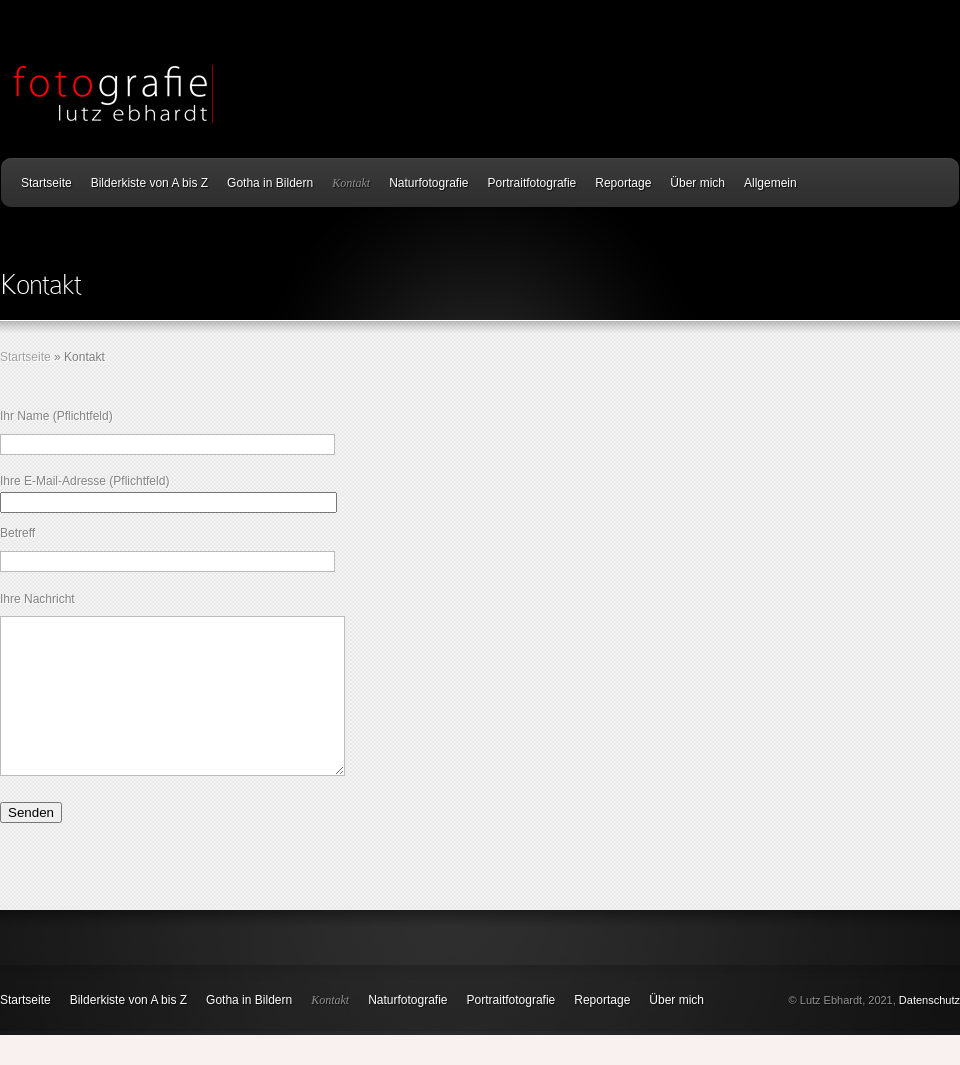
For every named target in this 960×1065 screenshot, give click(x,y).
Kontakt (351, 183)
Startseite (46, 183)
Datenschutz (929, 1030)
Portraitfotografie (532, 183)
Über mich (697, 183)
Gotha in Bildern (270, 183)
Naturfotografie (428, 183)
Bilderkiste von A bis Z (149, 183)
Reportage (623, 183)
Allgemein (770, 183)
